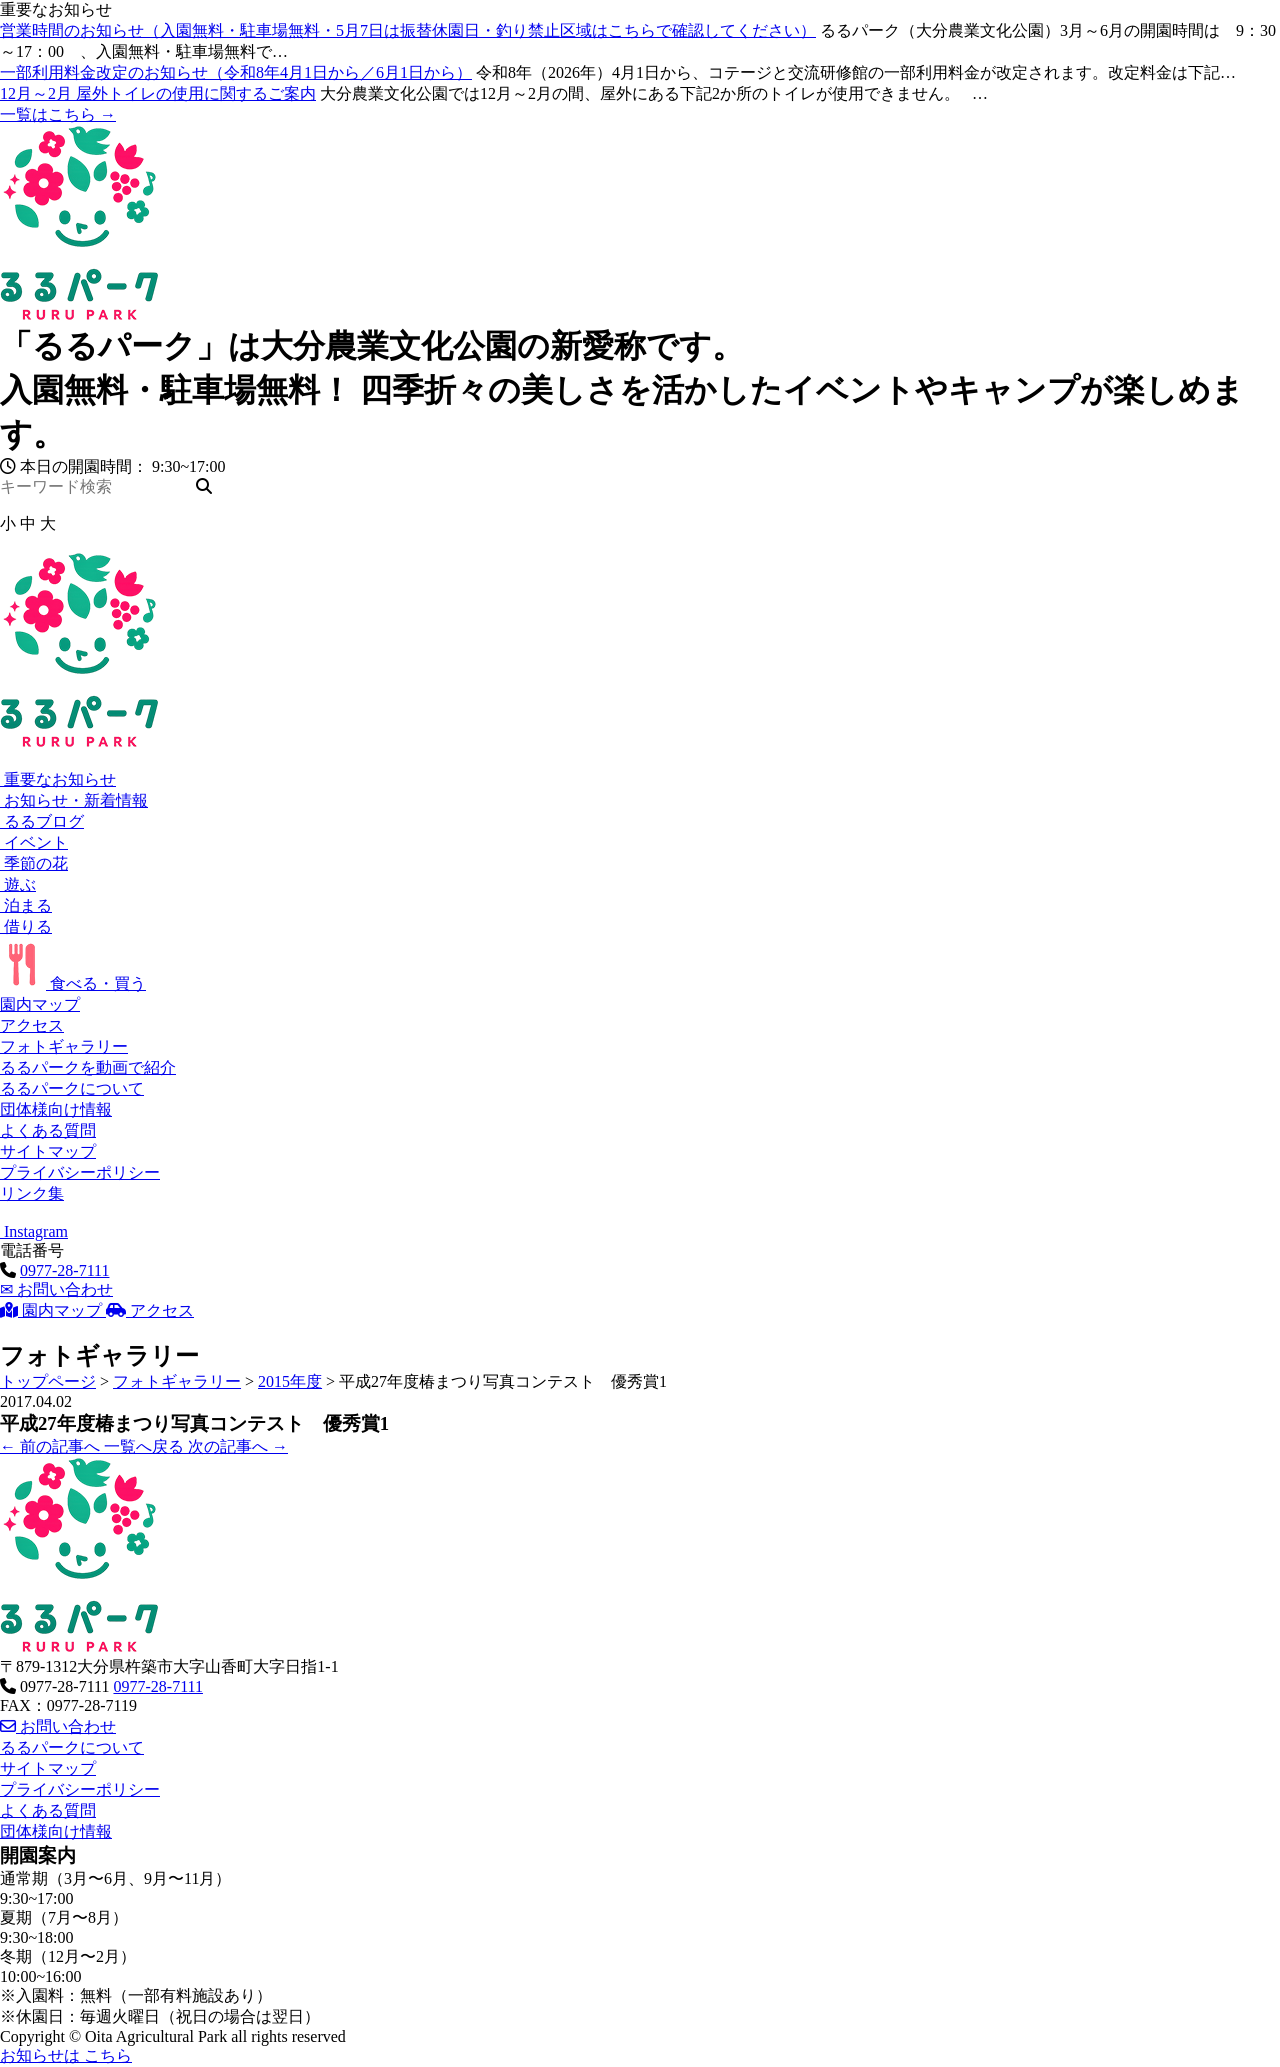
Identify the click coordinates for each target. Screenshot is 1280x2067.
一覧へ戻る (146, 1446)
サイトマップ (48, 1151)
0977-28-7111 (64, 1270)
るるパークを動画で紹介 (88, 1067)
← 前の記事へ (52, 1446)
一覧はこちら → (58, 114)
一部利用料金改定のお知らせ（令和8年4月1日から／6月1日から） (236, 72)
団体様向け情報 (56, 1109)
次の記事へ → (238, 1446)
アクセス (32, 1025)
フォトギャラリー (64, 1046)
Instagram (34, 1231)
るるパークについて (72, 1088)
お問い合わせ (56, 1289)
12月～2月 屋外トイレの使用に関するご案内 (158, 93)
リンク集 (32, 1193)
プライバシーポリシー (80, 1172)
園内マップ (40, 1004)
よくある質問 (48, 1130)
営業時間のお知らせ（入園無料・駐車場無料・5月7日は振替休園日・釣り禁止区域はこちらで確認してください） (408, 30)
